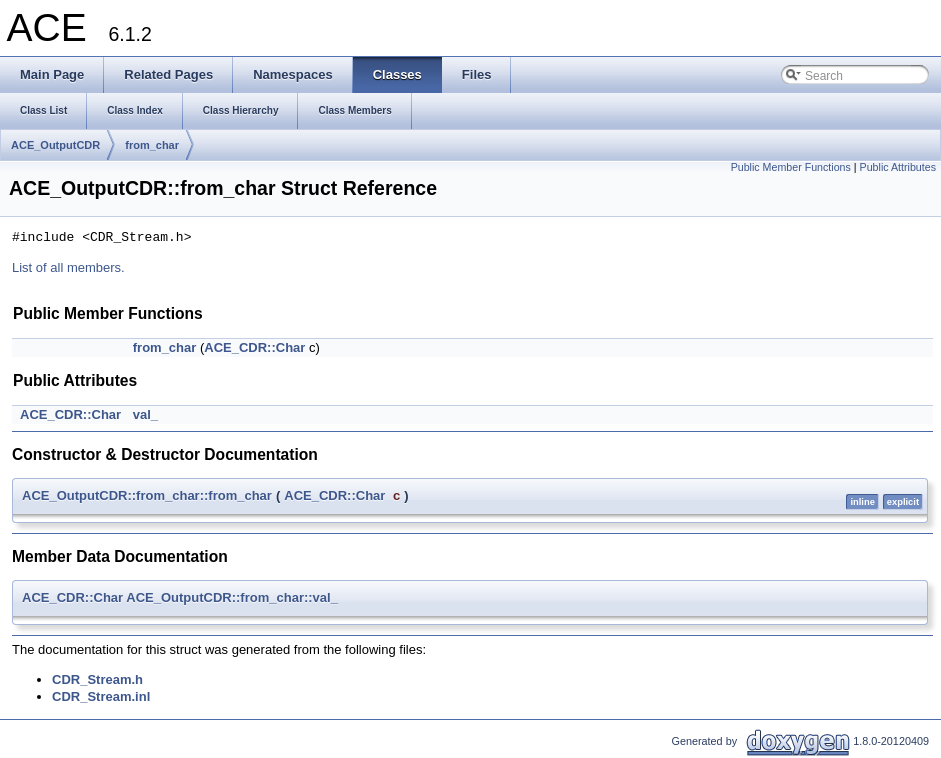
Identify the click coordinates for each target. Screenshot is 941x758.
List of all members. (68, 267)
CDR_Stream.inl (101, 696)
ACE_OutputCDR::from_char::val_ (232, 597)
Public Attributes (898, 167)
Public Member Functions (791, 167)
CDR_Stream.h (97, 679)
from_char (152, 145)
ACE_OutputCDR (55, 145)
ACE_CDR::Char (254, 347)
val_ (145, 414)
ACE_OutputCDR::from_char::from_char (147, 495)
